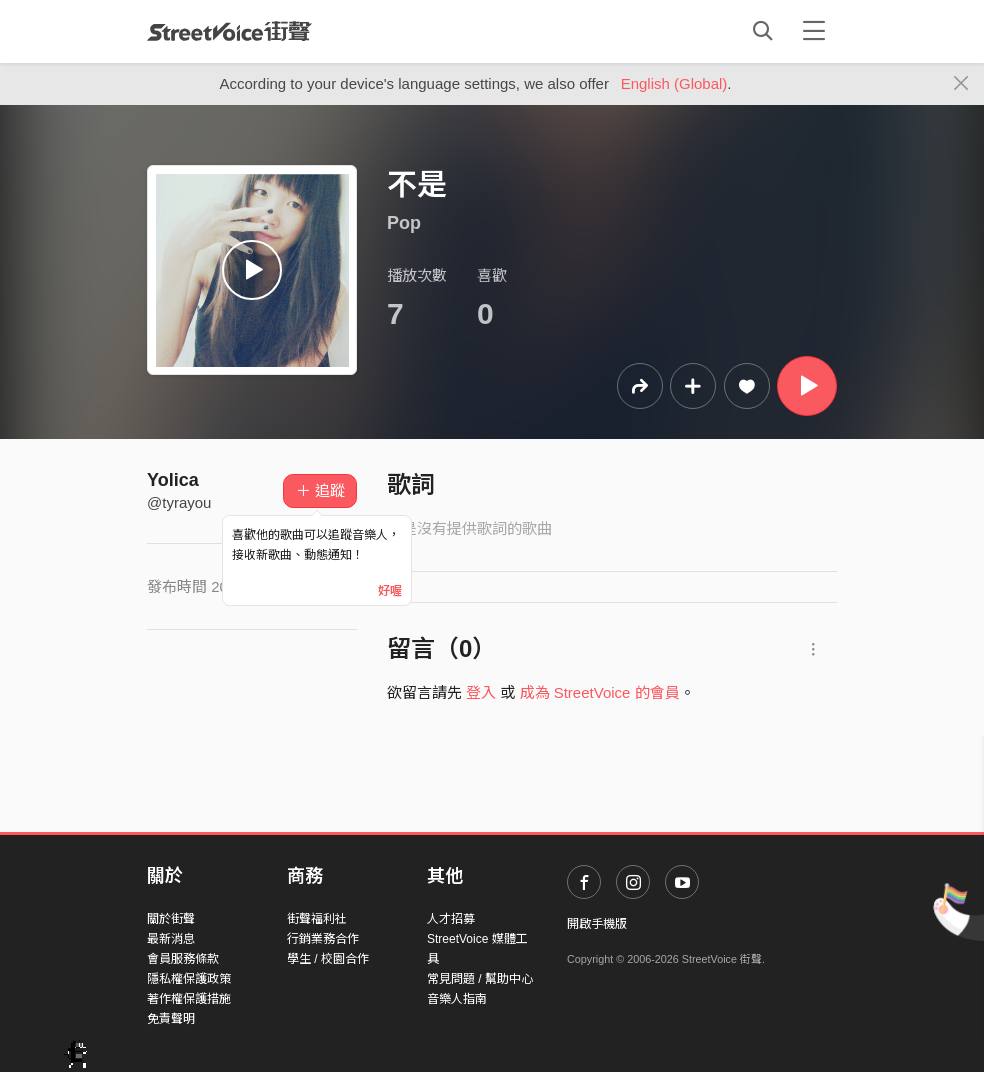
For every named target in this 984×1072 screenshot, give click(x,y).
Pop (404, 223)
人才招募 (451, 919)
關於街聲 (171, 919)
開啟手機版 (597, 924)
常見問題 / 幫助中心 (480, 979)
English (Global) (674, 83)
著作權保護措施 (189, 999)
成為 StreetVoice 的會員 (600, 692)
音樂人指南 (457, 999)
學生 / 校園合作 (328, 959)
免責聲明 (171, 1019)
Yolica (173, 480)
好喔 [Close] (390, 591)
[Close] (961, 84)
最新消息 (171, 939)
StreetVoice (229, 31)
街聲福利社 (317, 919)
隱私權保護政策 (189, 979)
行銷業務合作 (323, 939)
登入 (481, 692)
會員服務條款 (183, 959)
